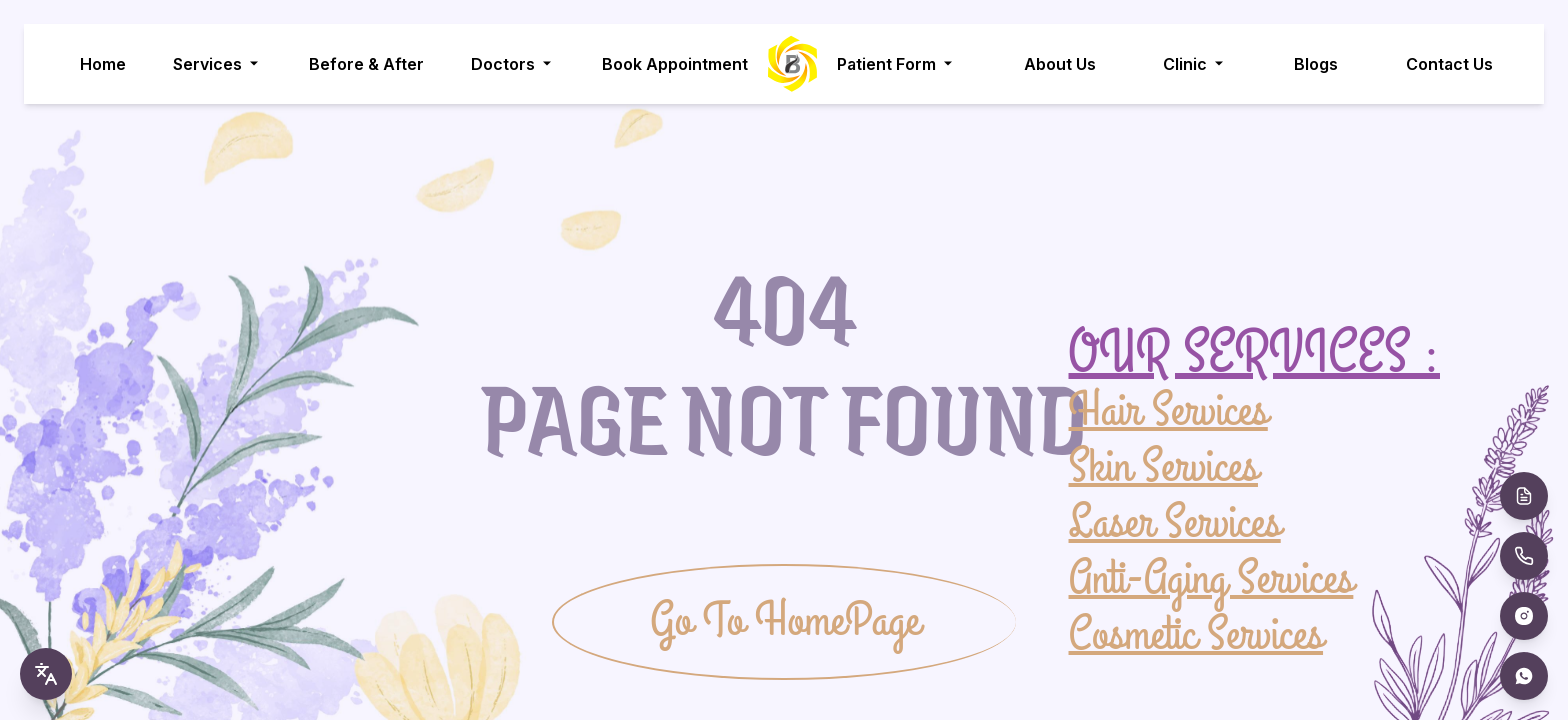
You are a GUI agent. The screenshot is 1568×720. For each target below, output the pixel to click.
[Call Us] (1524, 556)
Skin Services (1163, 466)
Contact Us (1449, 64)
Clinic (1195, 64)
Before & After (366, 64)
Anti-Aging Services (1211, 578)
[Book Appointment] (1524, 496)
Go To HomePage (785, 621)
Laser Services (1175, 522)
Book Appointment (675, 64)
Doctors (513, 64)
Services (217, 64)
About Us (1060, 64)
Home (103, 64)
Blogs (1316, 64)
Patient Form (896, 64)
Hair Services (1168, 412)
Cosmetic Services (1196, 634)
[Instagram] (1524, 616)
